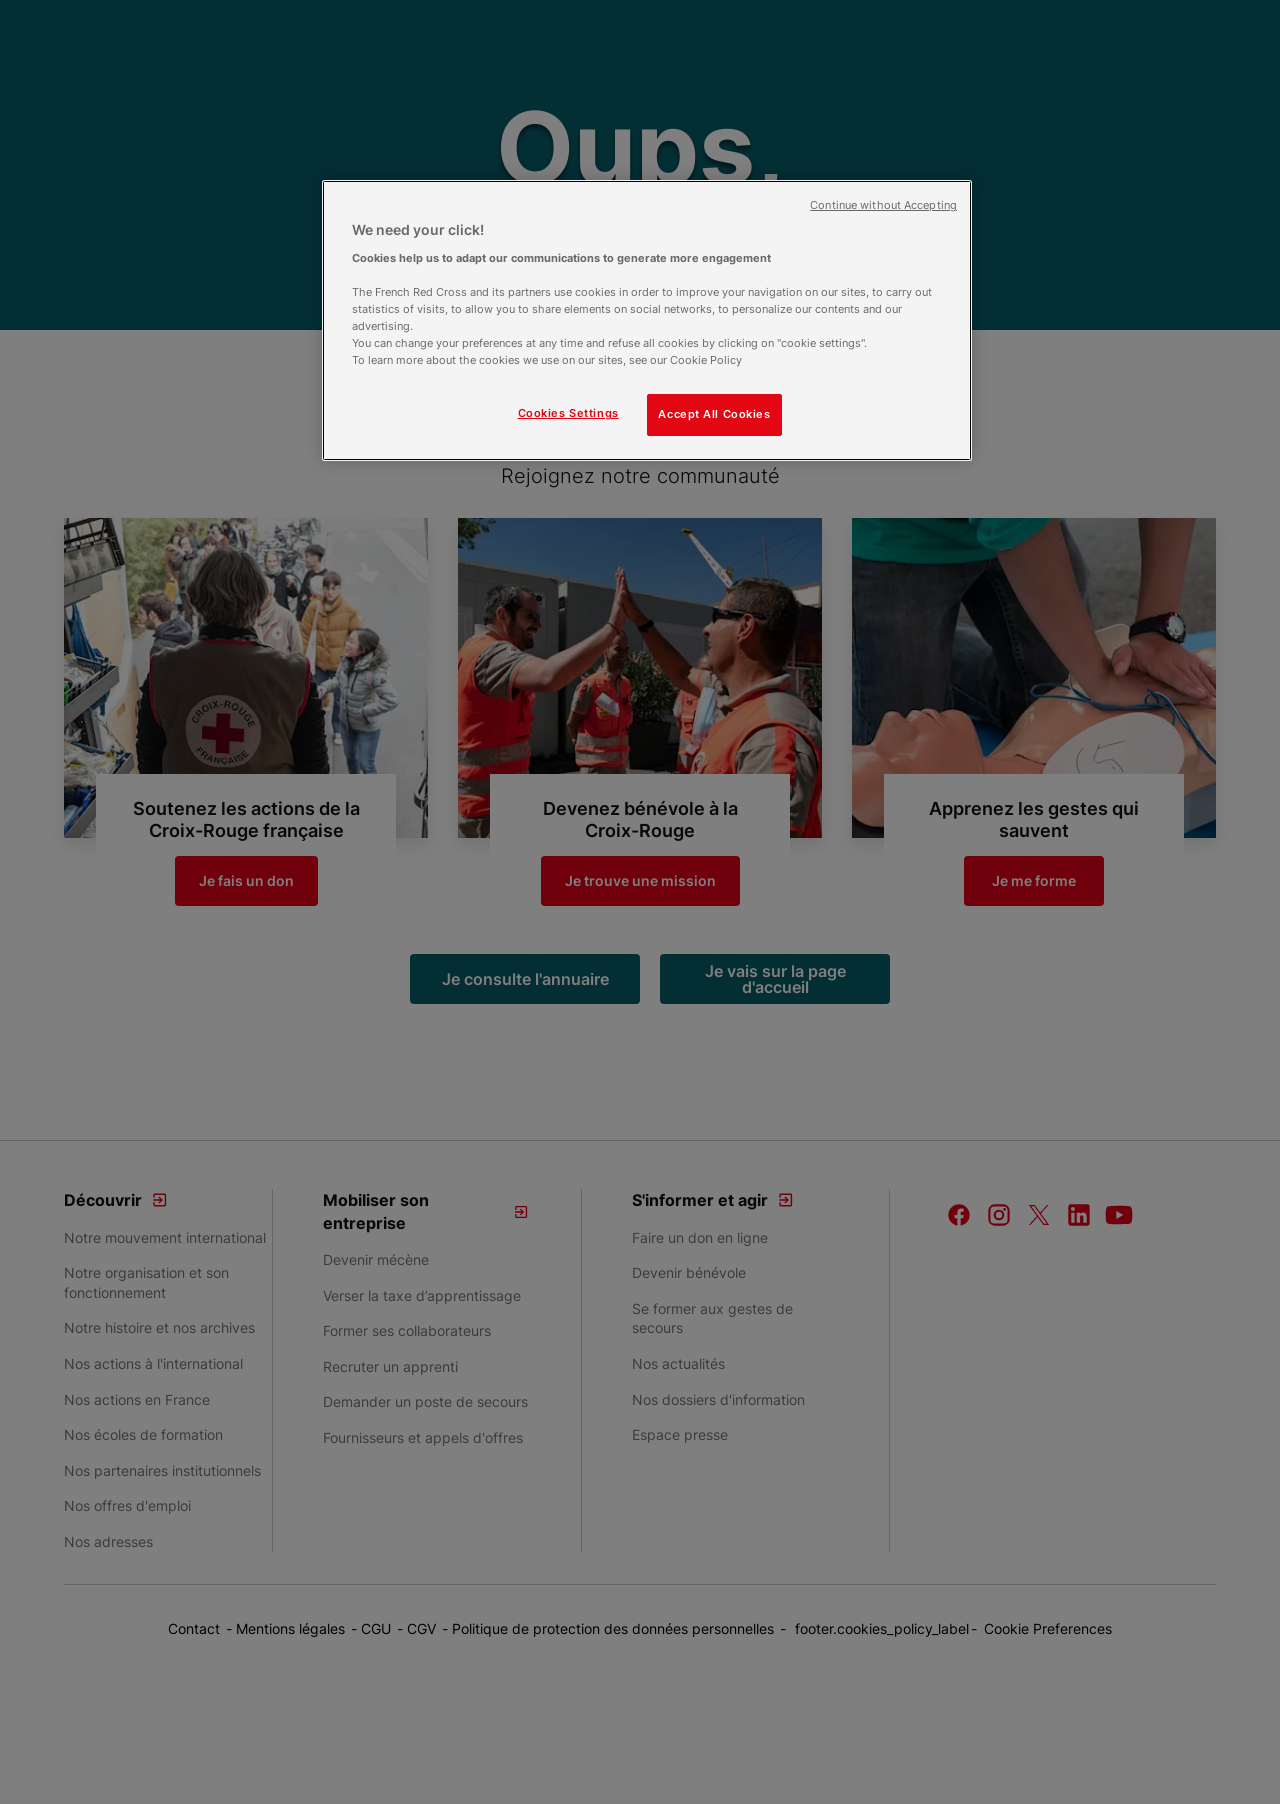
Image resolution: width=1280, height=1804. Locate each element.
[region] (647, 320)
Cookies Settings (568, 413)
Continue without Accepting (883, 205)
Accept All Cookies (714, 414)
